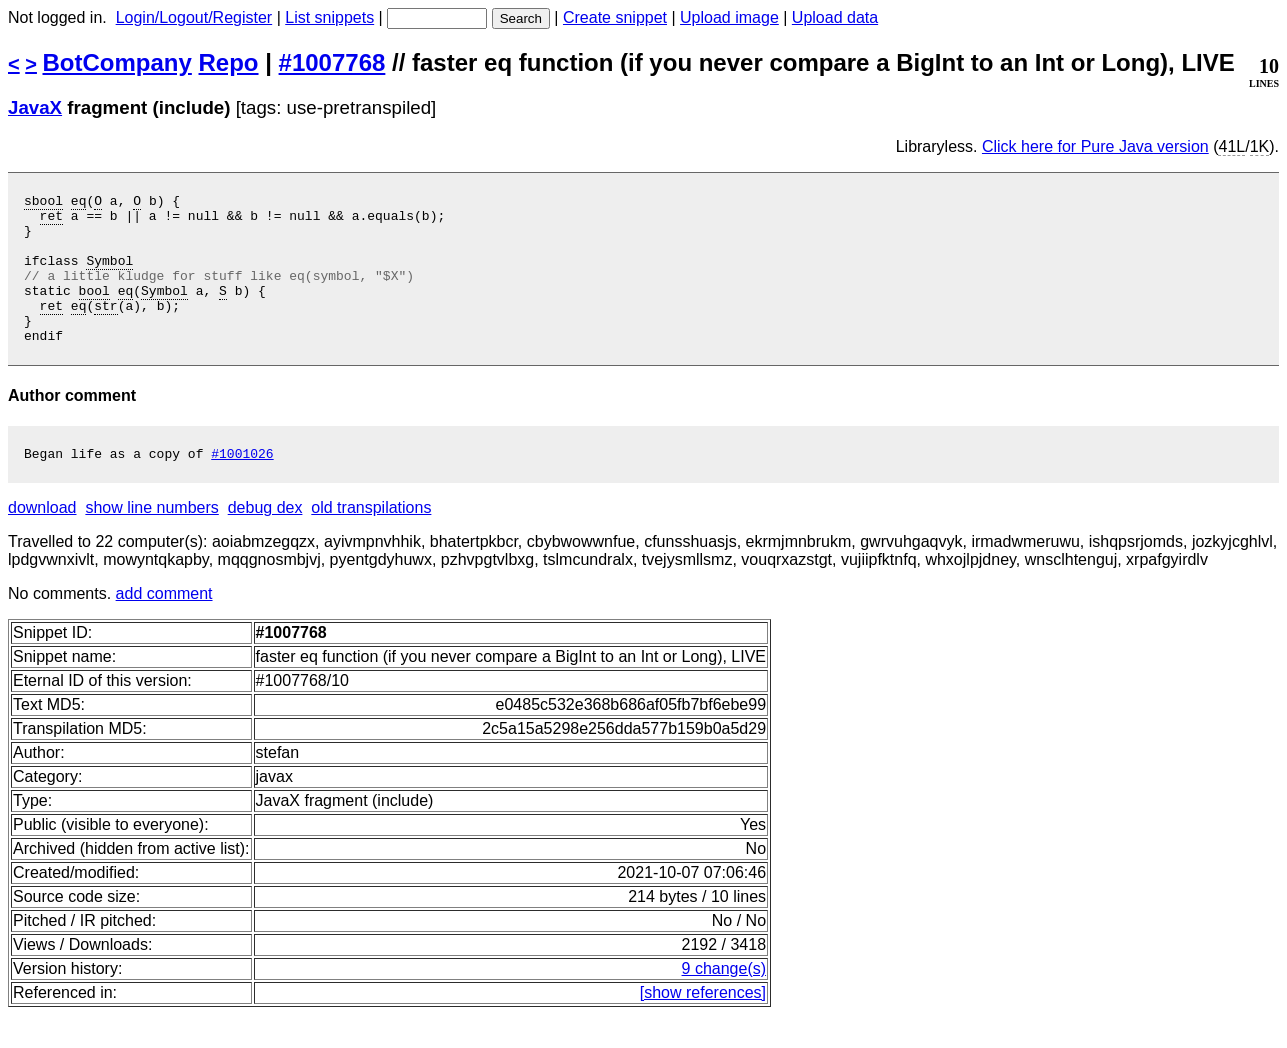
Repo (229, 62)
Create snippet (615, 17)
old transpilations (371, 540)
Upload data (835, 17)
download (42, 540)
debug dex (265, 540)
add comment (164, 626)
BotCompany (117, 62)
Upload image (729, 17)
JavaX (35, 107)
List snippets (329, 17)
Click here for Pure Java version (1095, 146)
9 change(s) (724, 1001)
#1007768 (332, 62)
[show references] (703, 1025)
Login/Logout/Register (194, 17)
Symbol (109, 275)
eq (79, 203)
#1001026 (242, 486)
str (105, 329)
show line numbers (151, 540)
